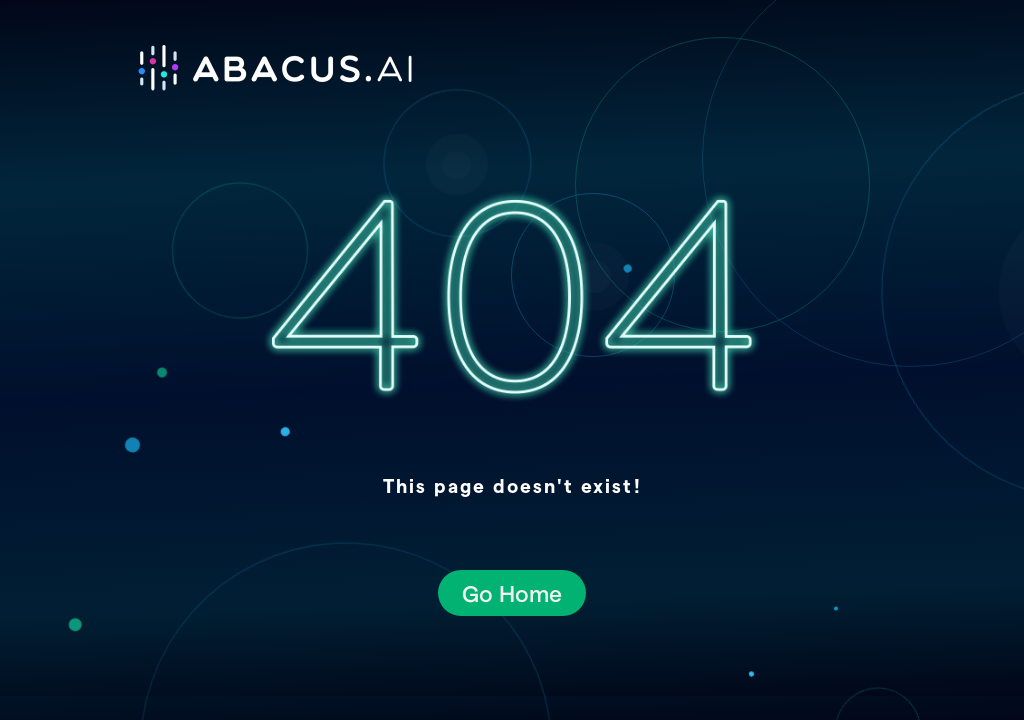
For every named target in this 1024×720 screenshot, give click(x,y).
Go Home (512, 592)
